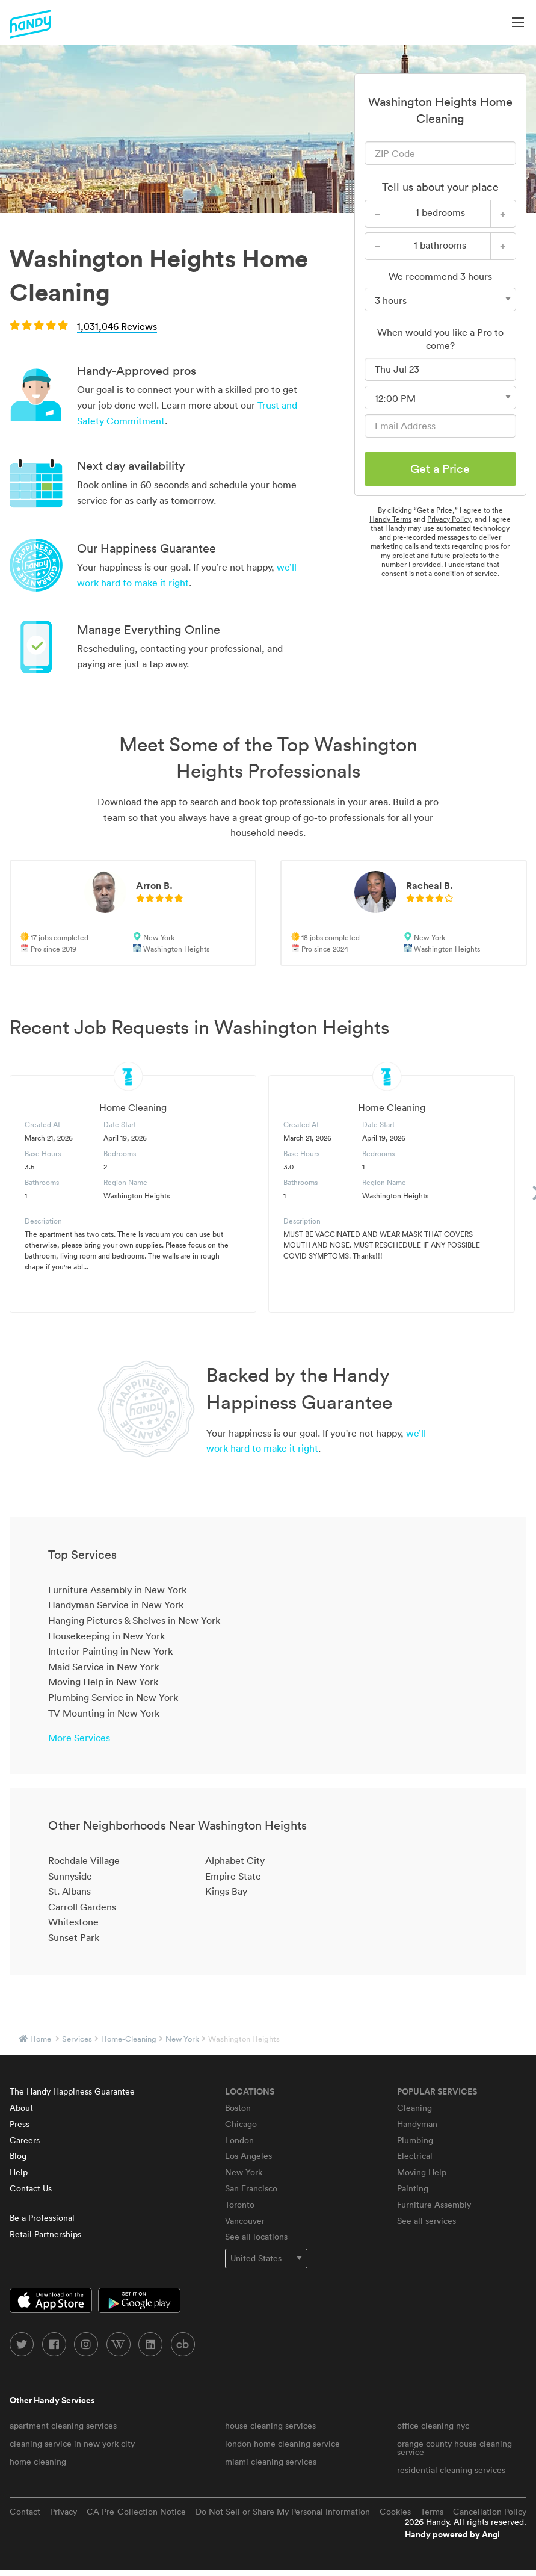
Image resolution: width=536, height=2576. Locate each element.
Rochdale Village (84, 1860)
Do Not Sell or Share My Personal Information (283, 2511)
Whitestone (73, 1922)
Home (40, 2039)
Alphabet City (235, 1860)
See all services (426, 2220)
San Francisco (251, 2188)
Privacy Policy (448, 519)
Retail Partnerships (45, 2234)
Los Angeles (248, 2155)
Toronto (239, 2204)
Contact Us (31, 2188)
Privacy (63, 2511)
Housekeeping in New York (106, 1636)
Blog (18, 2155)
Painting (412, 2188)
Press (19, 2124)
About (21, 2107)
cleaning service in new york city (72, 2443)
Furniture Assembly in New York (117, 1590)
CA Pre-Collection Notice (136, 2511)
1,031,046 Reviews (117, 326)
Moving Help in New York (103, 1682)
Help (19, 2172)
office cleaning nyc (433, 2425)
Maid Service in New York (103, 1667)
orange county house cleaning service (454, 2447)
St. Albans (69, 1891)
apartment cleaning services (63, 2425)
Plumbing (415, 2140)
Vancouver (245, 2220)
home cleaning (38, 2461)
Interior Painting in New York (110, 1651)
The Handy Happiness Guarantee (72, 2091)
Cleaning (414, 2107)
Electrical (415, 2155)
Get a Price (440, 469)
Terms (431, 2511)
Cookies (395, 2511)
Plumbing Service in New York (113, 1697)
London (239, 2140)
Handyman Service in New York (115, 1605)
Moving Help (421, 2172)
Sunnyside (70, 1876)
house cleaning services (270, 2425)
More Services (79, 1738)
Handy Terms (390, 519)
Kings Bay (226, 1891)
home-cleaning (128, 2039)
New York (182, 2039)
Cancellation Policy (489, 2511)
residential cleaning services (451, 2470)
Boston (238, 2107)
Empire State (233, 1876)
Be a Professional (42, 2217)
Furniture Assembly (434, 2204)
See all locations (256, 2236)
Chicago (241, 2124)
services (77, 2039)
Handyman (417, 2124)
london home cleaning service (282, 2443)
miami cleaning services (270, 2461)
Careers (25, 2140)
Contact (25, 2511)
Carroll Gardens (82, 1907)
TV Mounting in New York (103, 1713)
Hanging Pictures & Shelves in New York (134, 1620)
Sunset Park (73, 1937)
